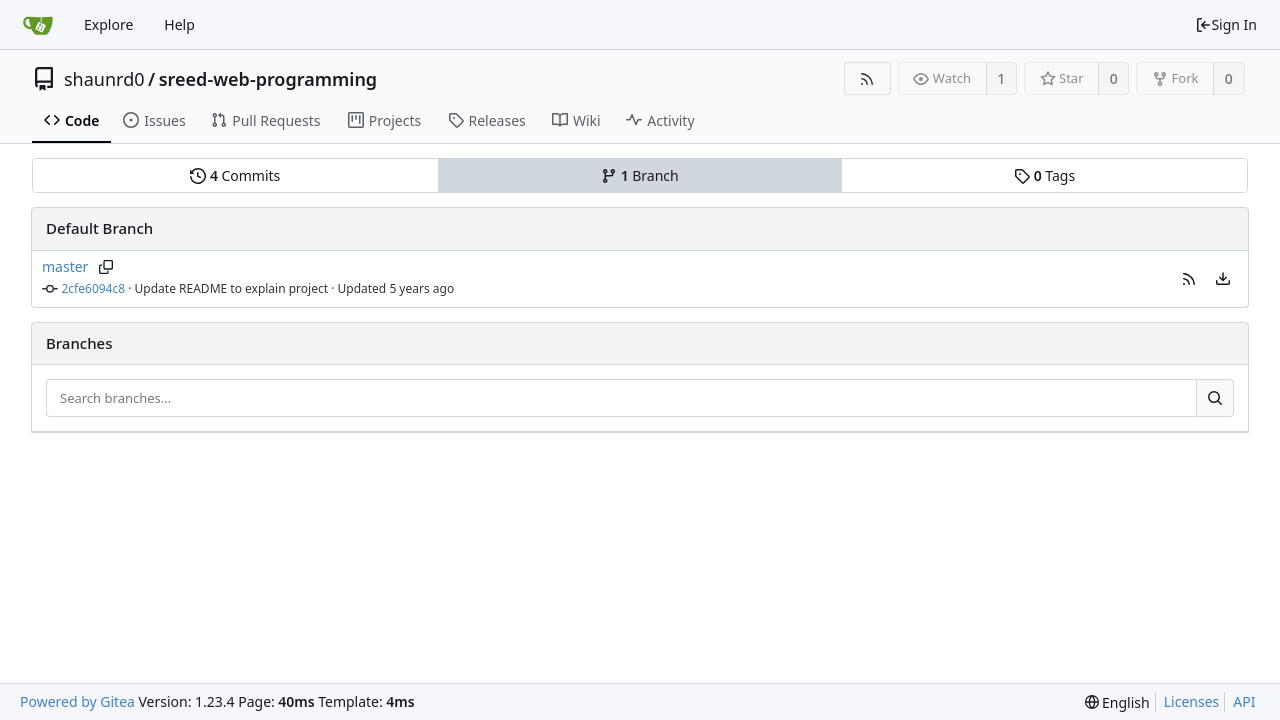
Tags (1044, 175)
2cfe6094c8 (94, 288)
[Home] (38, 25)
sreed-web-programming (268, 79)
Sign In (1226, 24)
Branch (640, 175)
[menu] (1223, 279)
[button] (1189, 279)
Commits (235, 175)
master (65, 266)
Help (179, 24)
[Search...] (1215, 398)
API (1244, 701)
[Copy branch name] (105, 267)
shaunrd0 (104, 79)
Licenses (1192, 701)
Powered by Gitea (77, 701)
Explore (108, 24)
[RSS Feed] (867, 78)
